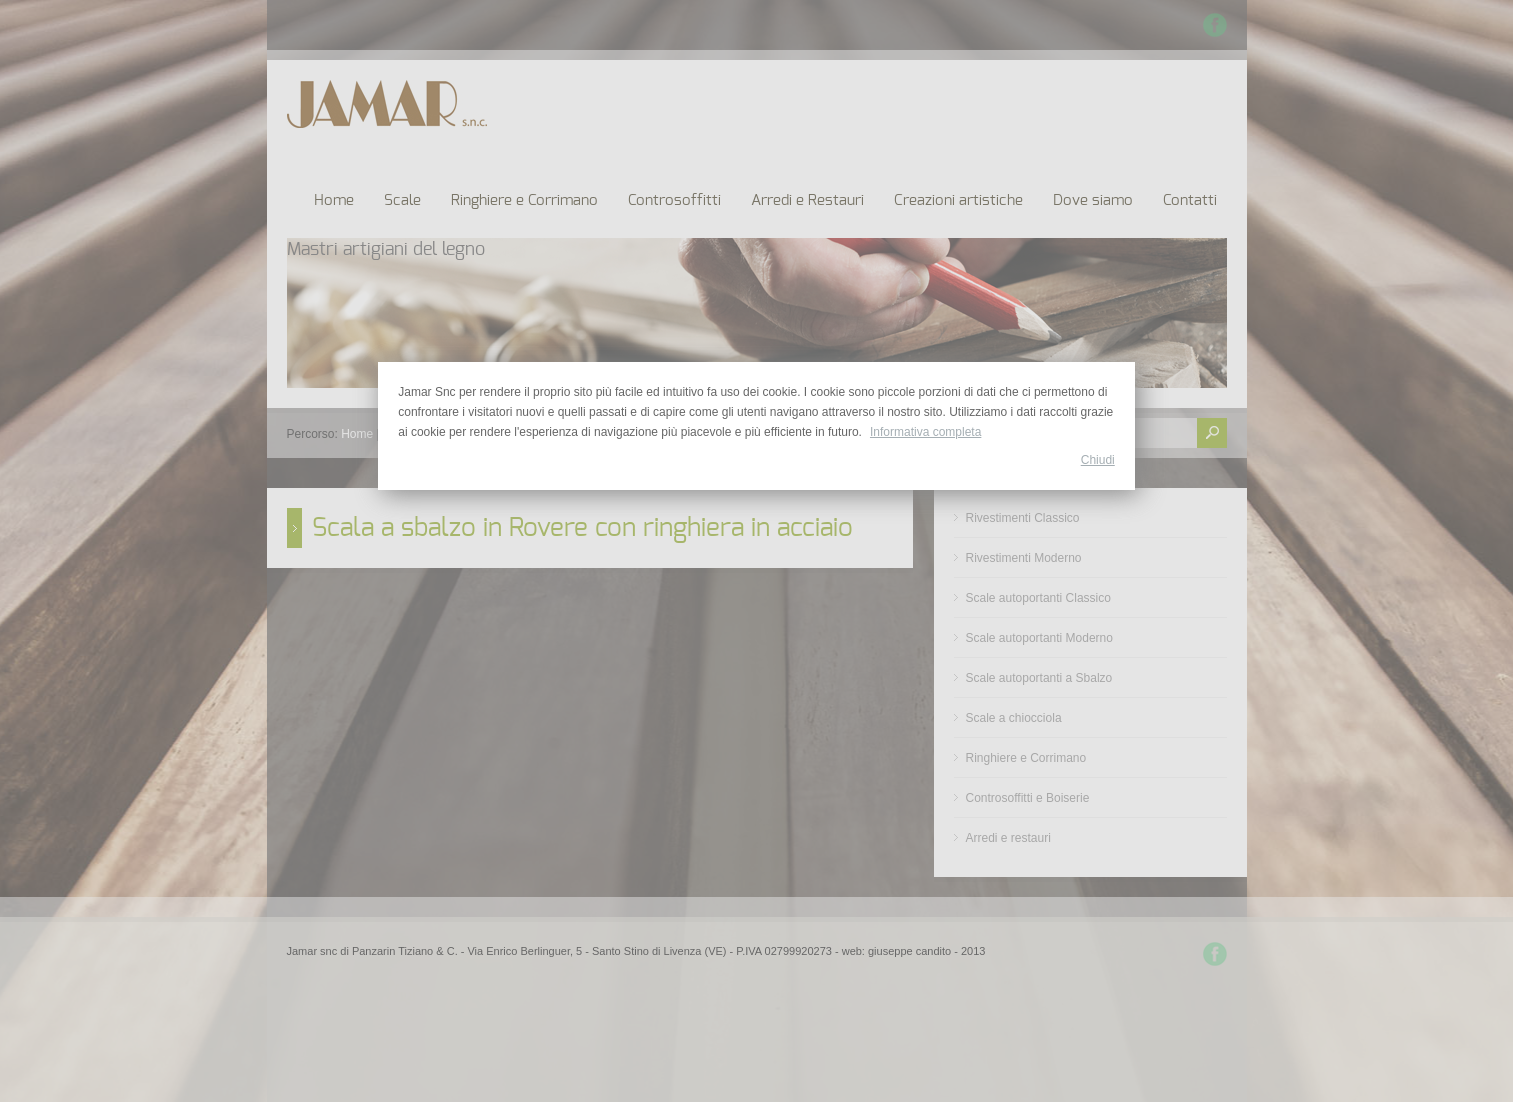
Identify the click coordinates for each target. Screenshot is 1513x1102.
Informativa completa (925, 432)
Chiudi (1098, 460)
